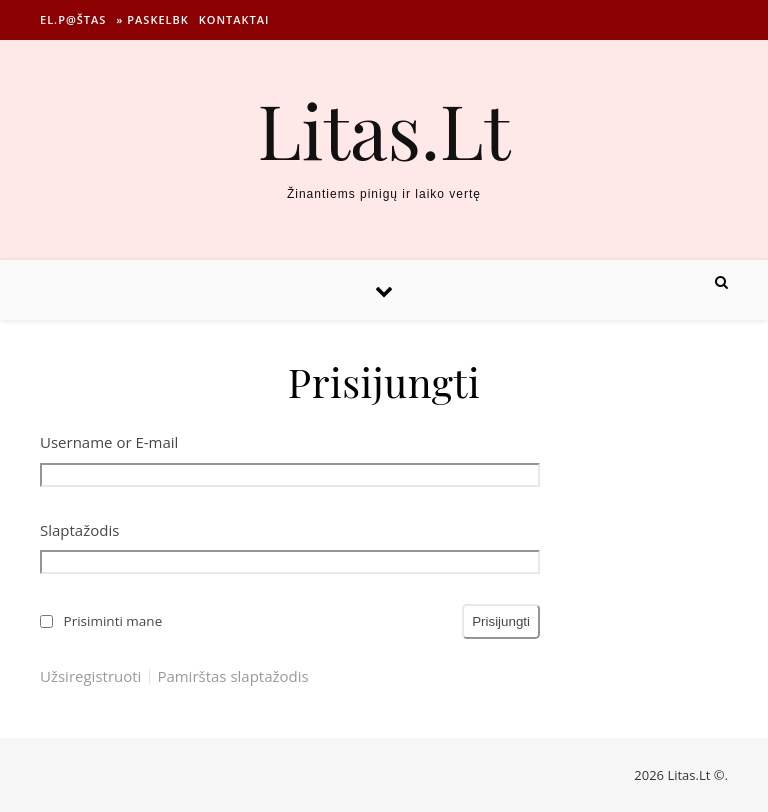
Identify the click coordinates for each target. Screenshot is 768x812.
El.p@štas (73, 19)
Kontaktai (234, 19)
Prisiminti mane (113, 621)
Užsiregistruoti (90, 676)
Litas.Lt (383, 129)
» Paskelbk (152, 19)
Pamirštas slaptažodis (232, 676)
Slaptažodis (79, 530)
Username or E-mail (109, 442)
